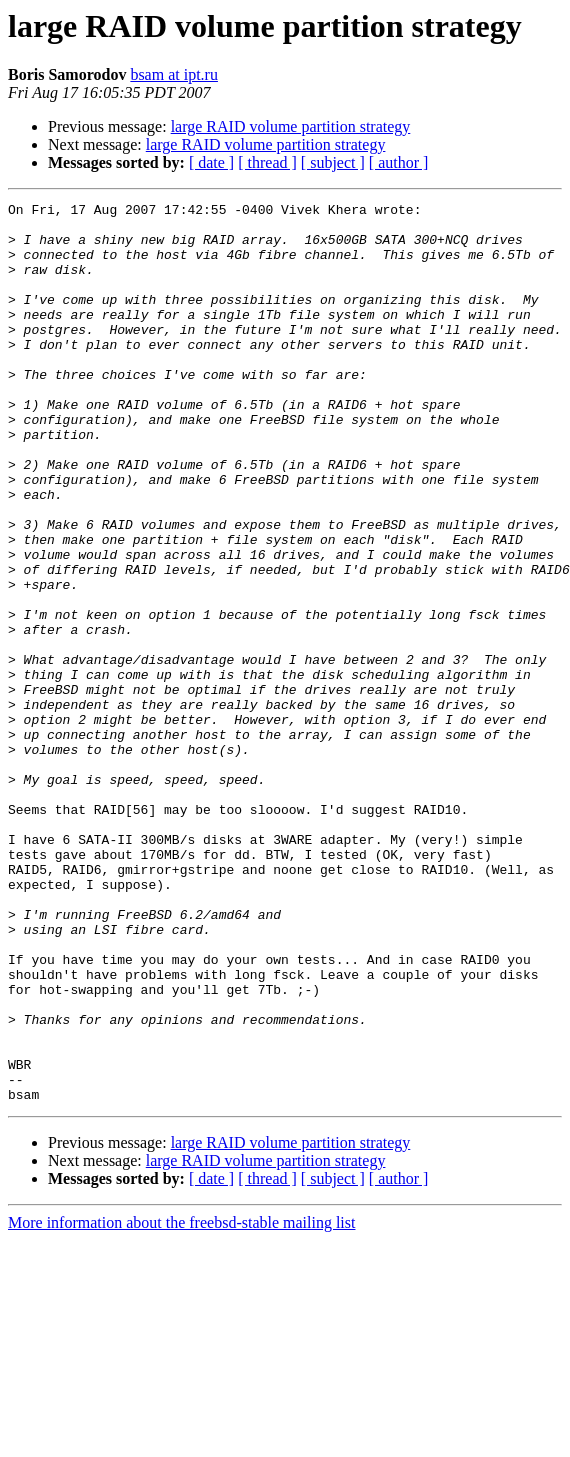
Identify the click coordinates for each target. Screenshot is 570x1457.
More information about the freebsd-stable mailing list (181, 1402)
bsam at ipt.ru (174, 74)
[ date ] (211, 162)
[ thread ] (267, 162)
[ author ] (399, 162)
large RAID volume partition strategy (291, 126)
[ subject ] (333, 162)
